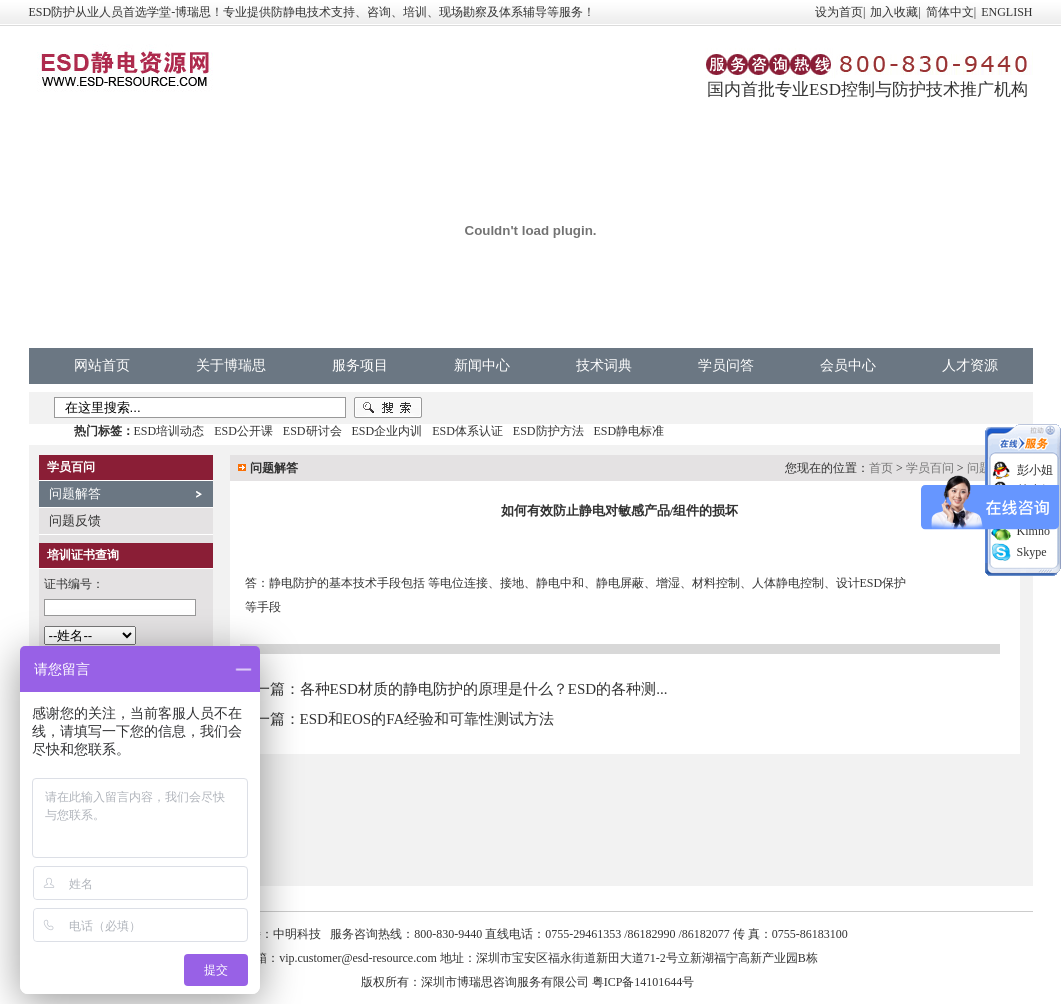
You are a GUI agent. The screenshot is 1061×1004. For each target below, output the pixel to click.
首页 (881, 468)
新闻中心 (482, 365)
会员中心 (848, 365)
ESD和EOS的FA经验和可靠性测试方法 (427, 719)
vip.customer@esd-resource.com (358, 958)
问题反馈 (75, 520)
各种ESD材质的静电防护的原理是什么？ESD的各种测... (484, 689)
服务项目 (360, 365)
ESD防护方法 (548, 431)
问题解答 (75, 493)
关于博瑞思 (231, 365)
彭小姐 (1035, 470)
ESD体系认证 (467, 431)
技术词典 (604, 365)
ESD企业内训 (387, 431)
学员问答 (726, 365)
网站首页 (102, 365)
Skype (1032, 552)
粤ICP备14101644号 (643, 982)
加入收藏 (894, 12)
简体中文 (950, 12)
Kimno (1033, 531)
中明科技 (297, 934)
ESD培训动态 (169, 431)
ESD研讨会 (312, 431)
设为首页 (839, 12)
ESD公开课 (243, 431)
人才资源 (970, 365)
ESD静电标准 (629, 431)
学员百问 (930, 468)
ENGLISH (1006, 12)
